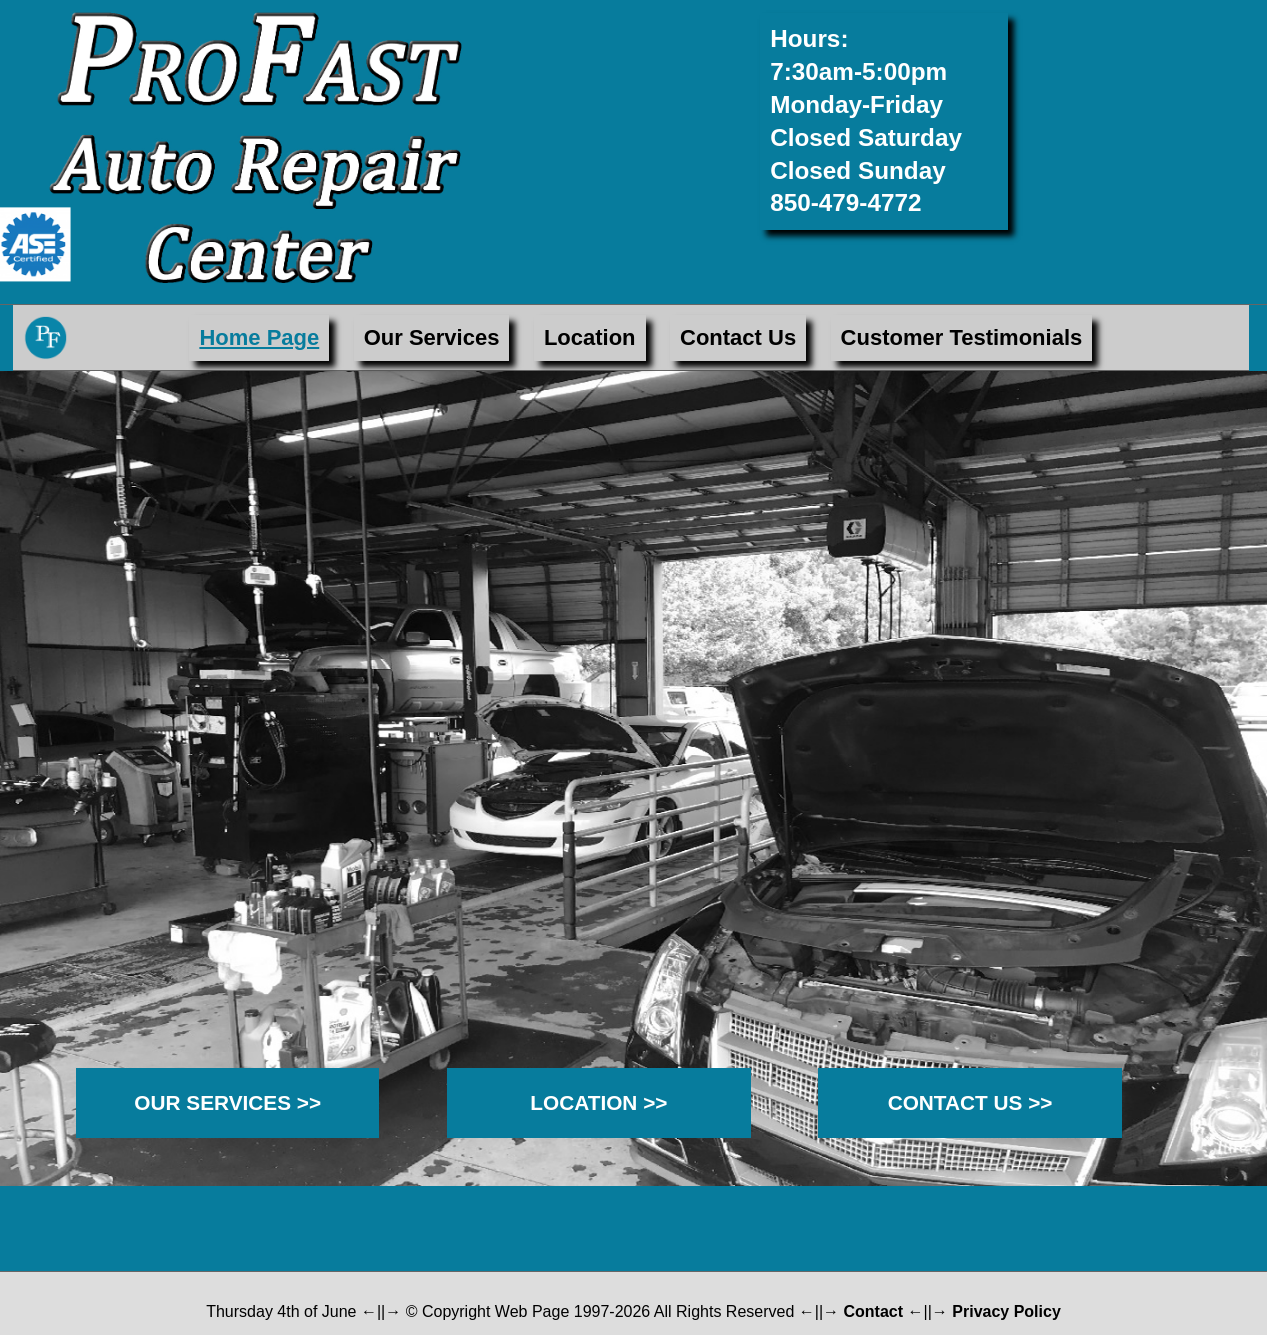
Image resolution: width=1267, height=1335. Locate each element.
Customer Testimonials (962, 337)
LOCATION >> (598, 1102)
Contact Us (738, 337)
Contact (874, 1311)
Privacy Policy (1006, 1311)
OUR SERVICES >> (227, 1102)
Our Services (432, 337)
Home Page (259, 337)
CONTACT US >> (970, 1102)
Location (590, 337)
